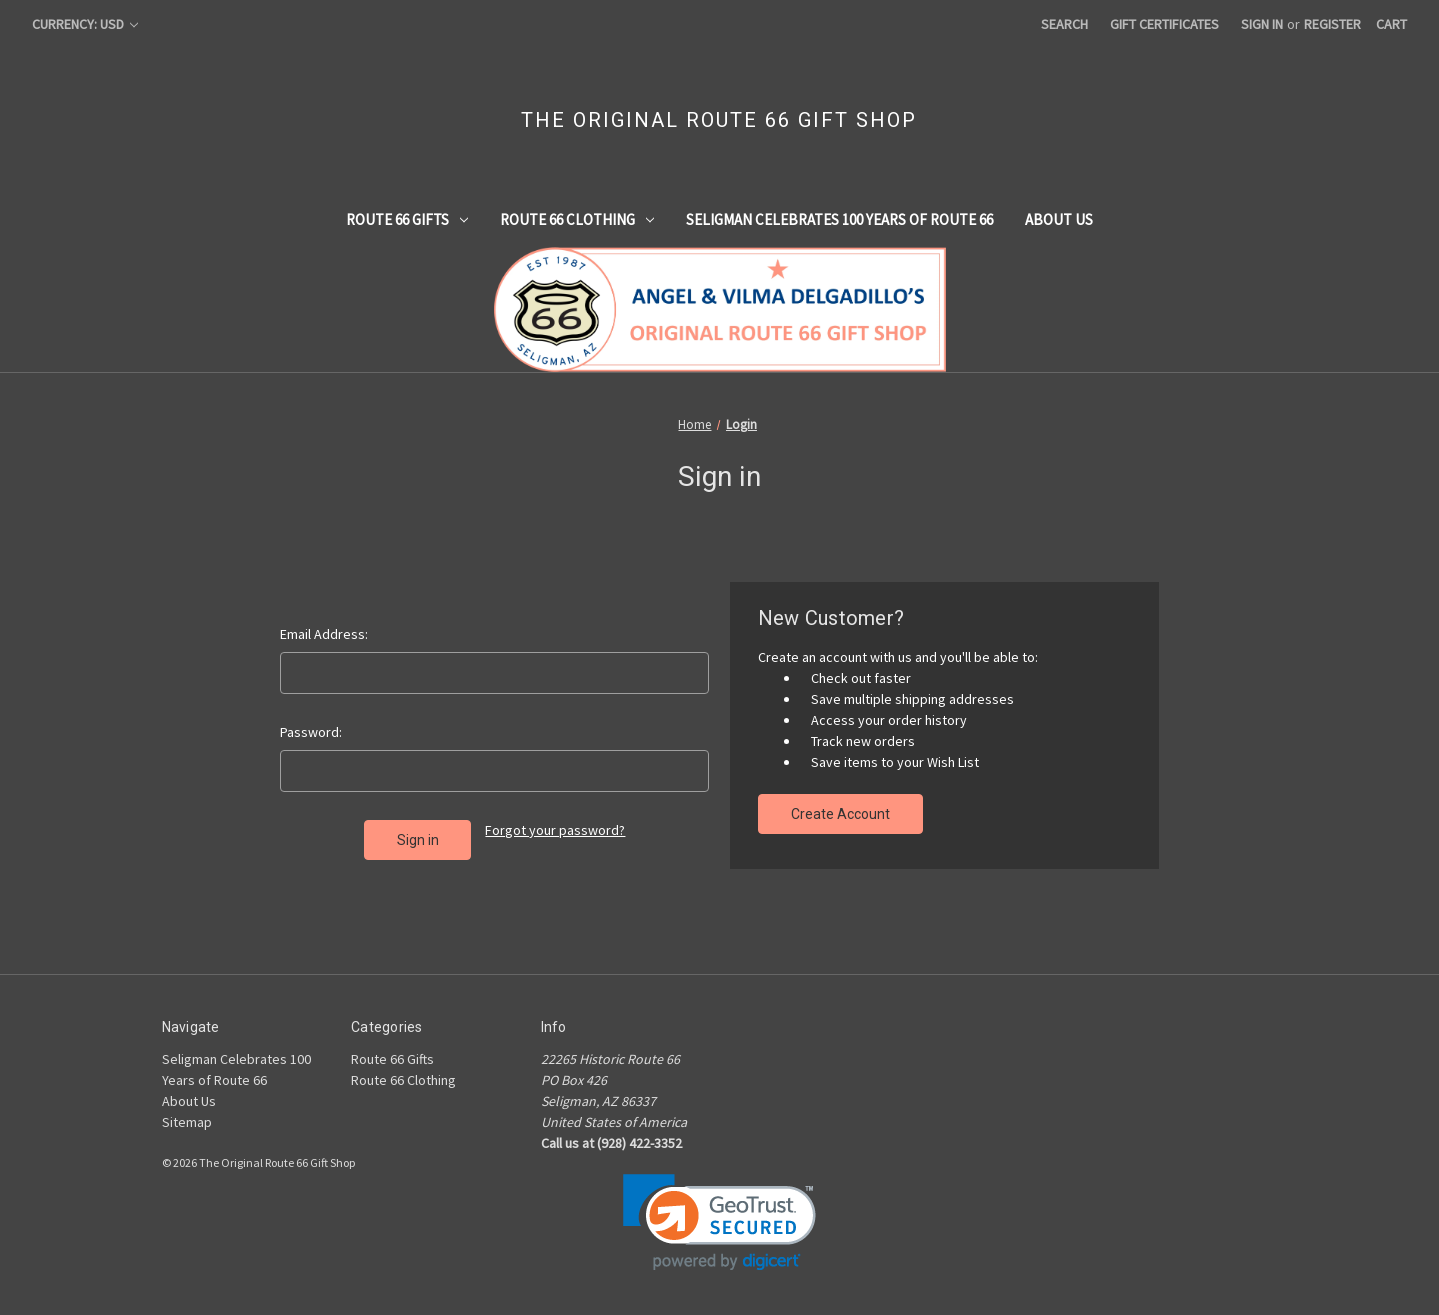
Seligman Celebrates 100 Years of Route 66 (839, 219)
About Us (1059, 219)
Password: (311, 732)
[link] (719, 1222)
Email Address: (324, 634)
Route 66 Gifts (407, 219)
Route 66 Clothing (577, 219)
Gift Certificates (1164, 24)
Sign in (1262, 24)
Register (1332, 24)
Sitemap (187, 1122)
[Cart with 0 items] (1391, 24)
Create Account (840, 814)
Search (1064, 24)
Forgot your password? (555, 830)
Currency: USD (85, 24)
